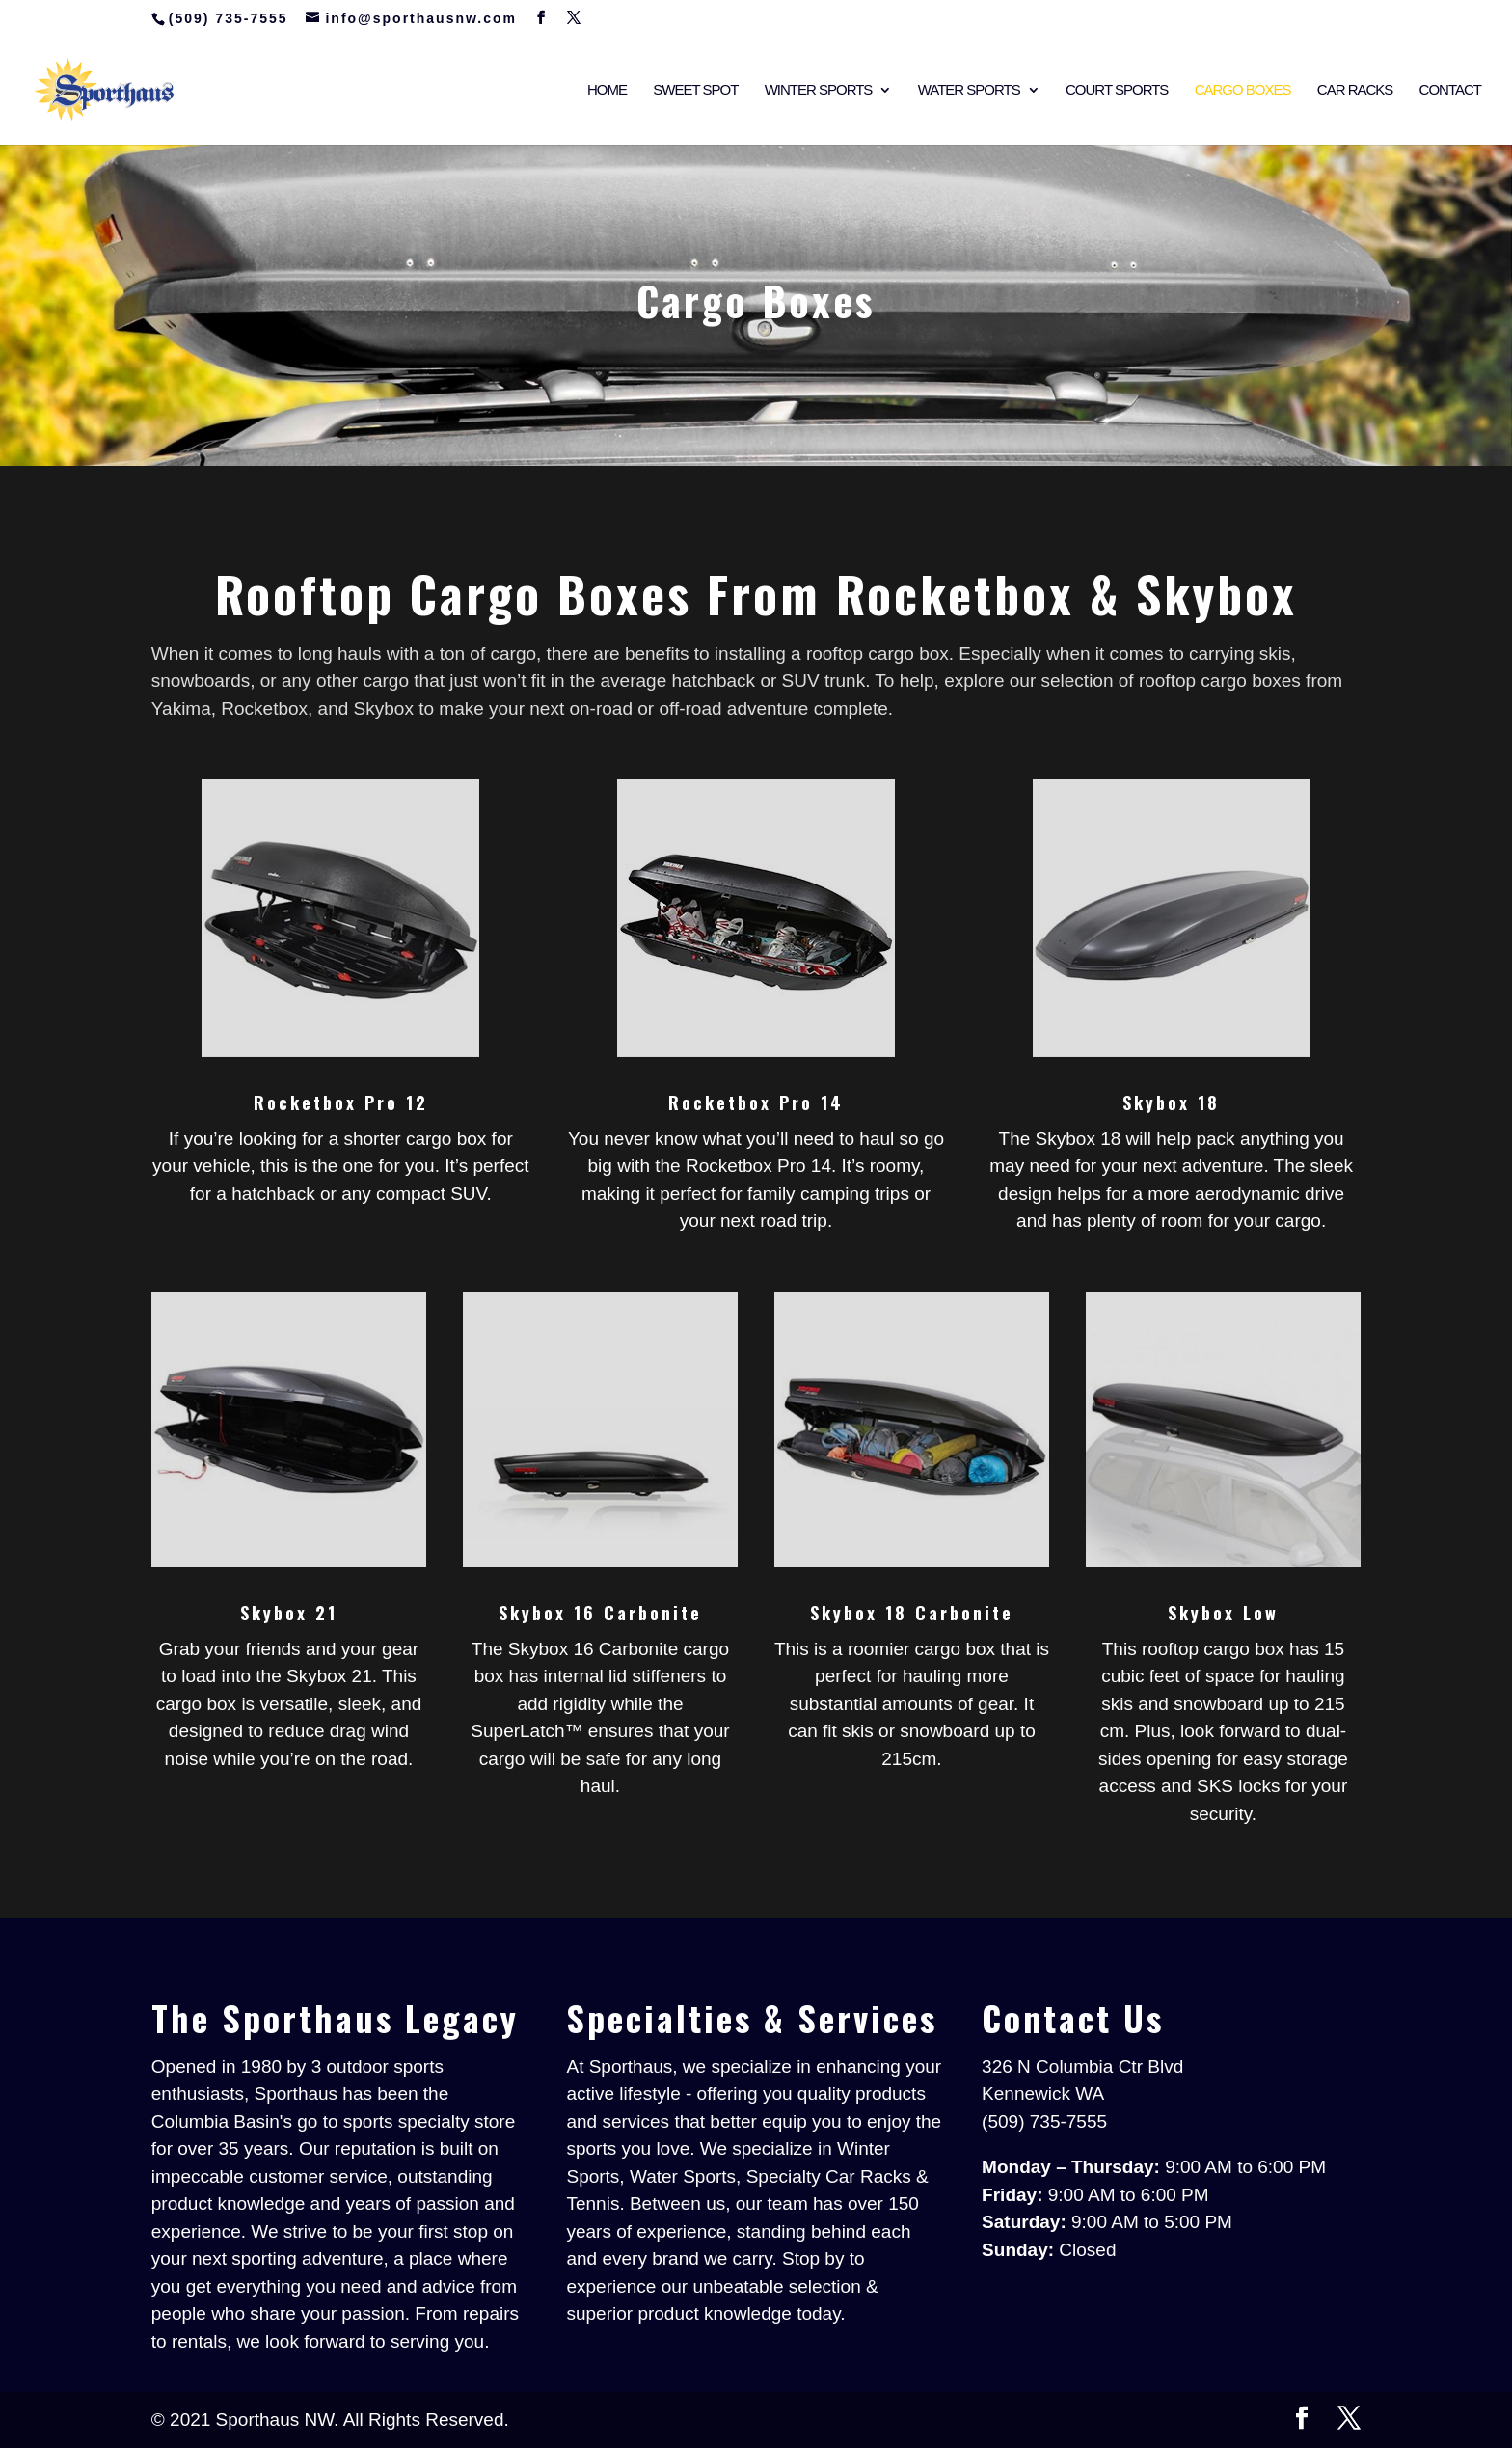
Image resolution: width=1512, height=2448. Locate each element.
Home (607, 90)
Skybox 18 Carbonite (911, 1612)
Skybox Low (1223, 1612)
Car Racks (1355, 90)
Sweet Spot (695, 90)
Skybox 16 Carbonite (600, 1612)
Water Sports (969, 90)
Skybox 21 (289, 1612)
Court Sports (1117, 90)
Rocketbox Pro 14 (756, 1102)
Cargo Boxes (1243, 90)
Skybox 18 (1171, 1102)
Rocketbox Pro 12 (341, 1102)
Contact (1450, 90)
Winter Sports (819, 90)
